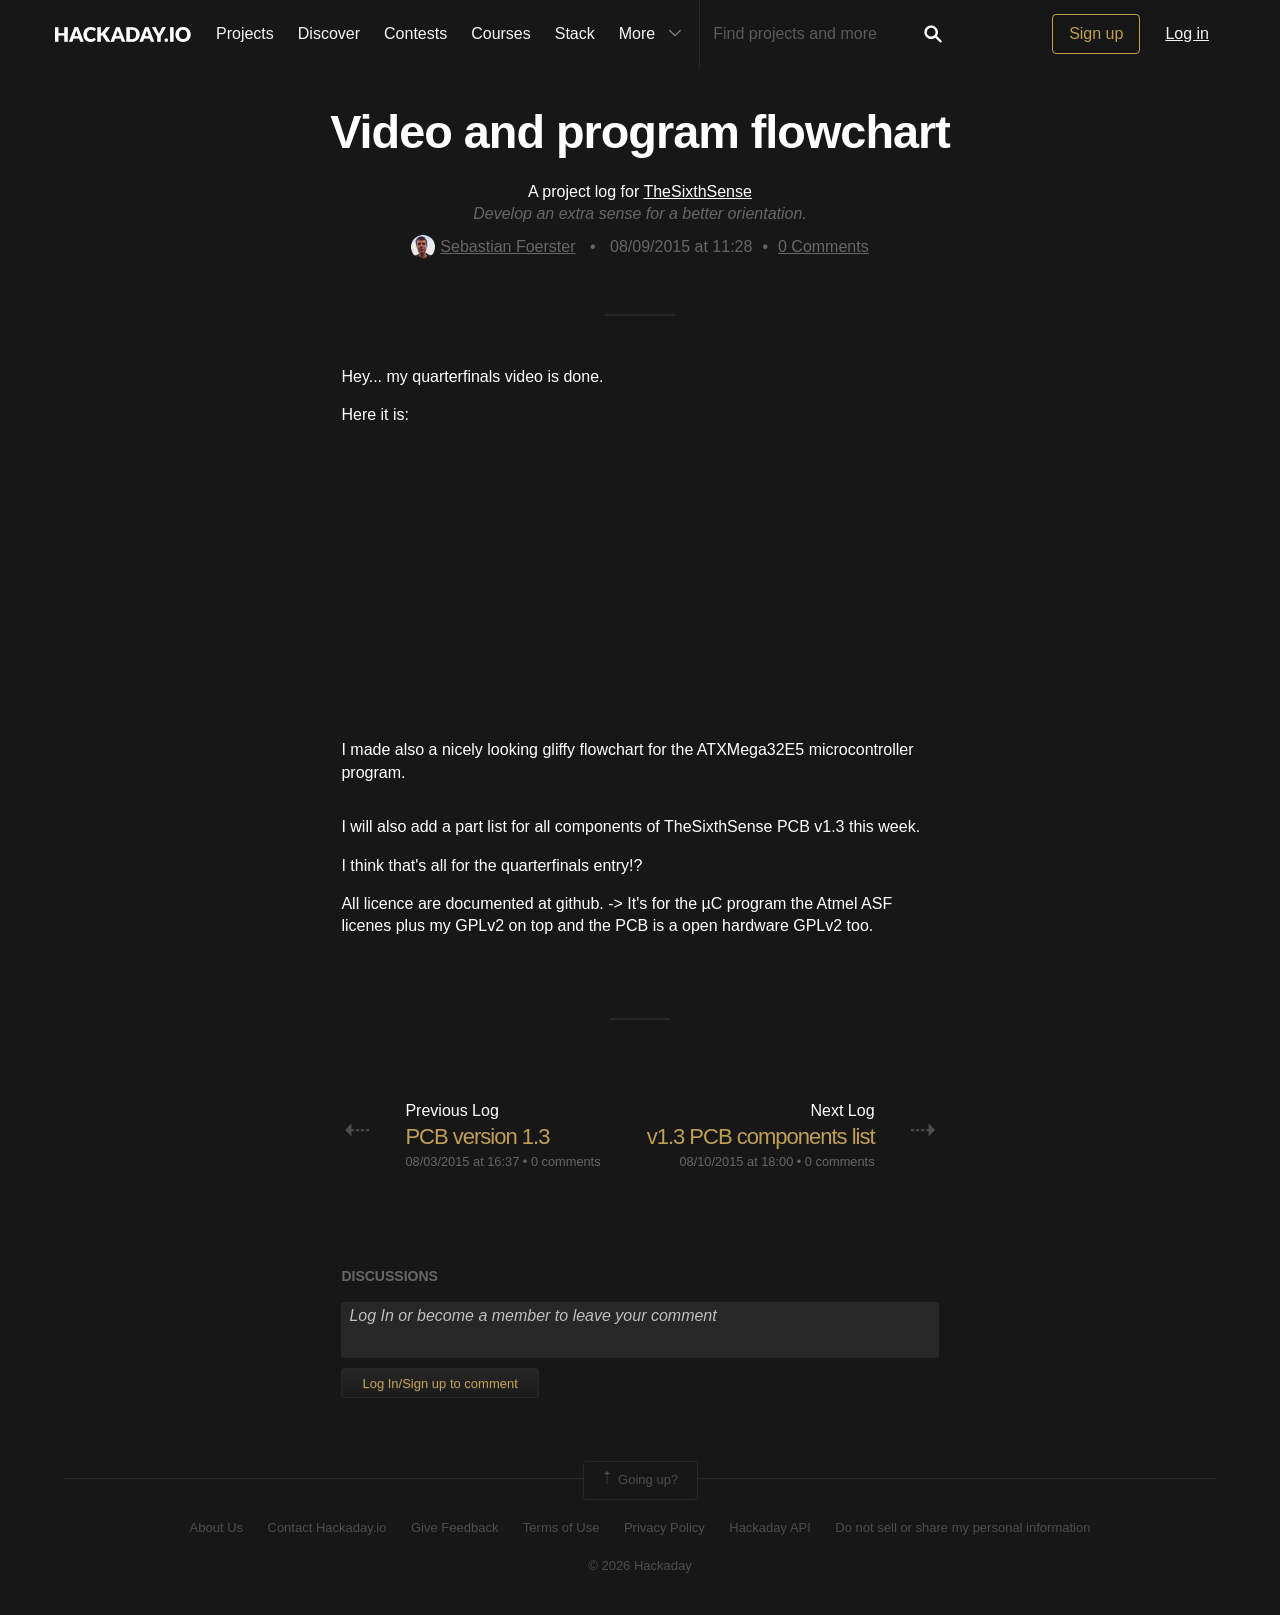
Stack (575, 33)
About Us (216, 1527)
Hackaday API (770, 1527)
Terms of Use (561, 1527)
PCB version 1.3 (477, 1136)
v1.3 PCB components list (761, 1136)
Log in (1187, 33)
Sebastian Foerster (493, 246)
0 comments (566, 1161)
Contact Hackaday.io (327, 1527)
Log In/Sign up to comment (439, 1383)
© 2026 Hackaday (640, 1565)
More (655, 34)
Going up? (639, 1480)
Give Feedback (454, 1527)
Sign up (1096, 33)
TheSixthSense (697, 191)
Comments (823, 246)
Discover (329, 33)
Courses (501, 33)
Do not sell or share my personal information (962, 1527)
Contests (415, 33)
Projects (245, 33)
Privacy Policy (664, 1527)
